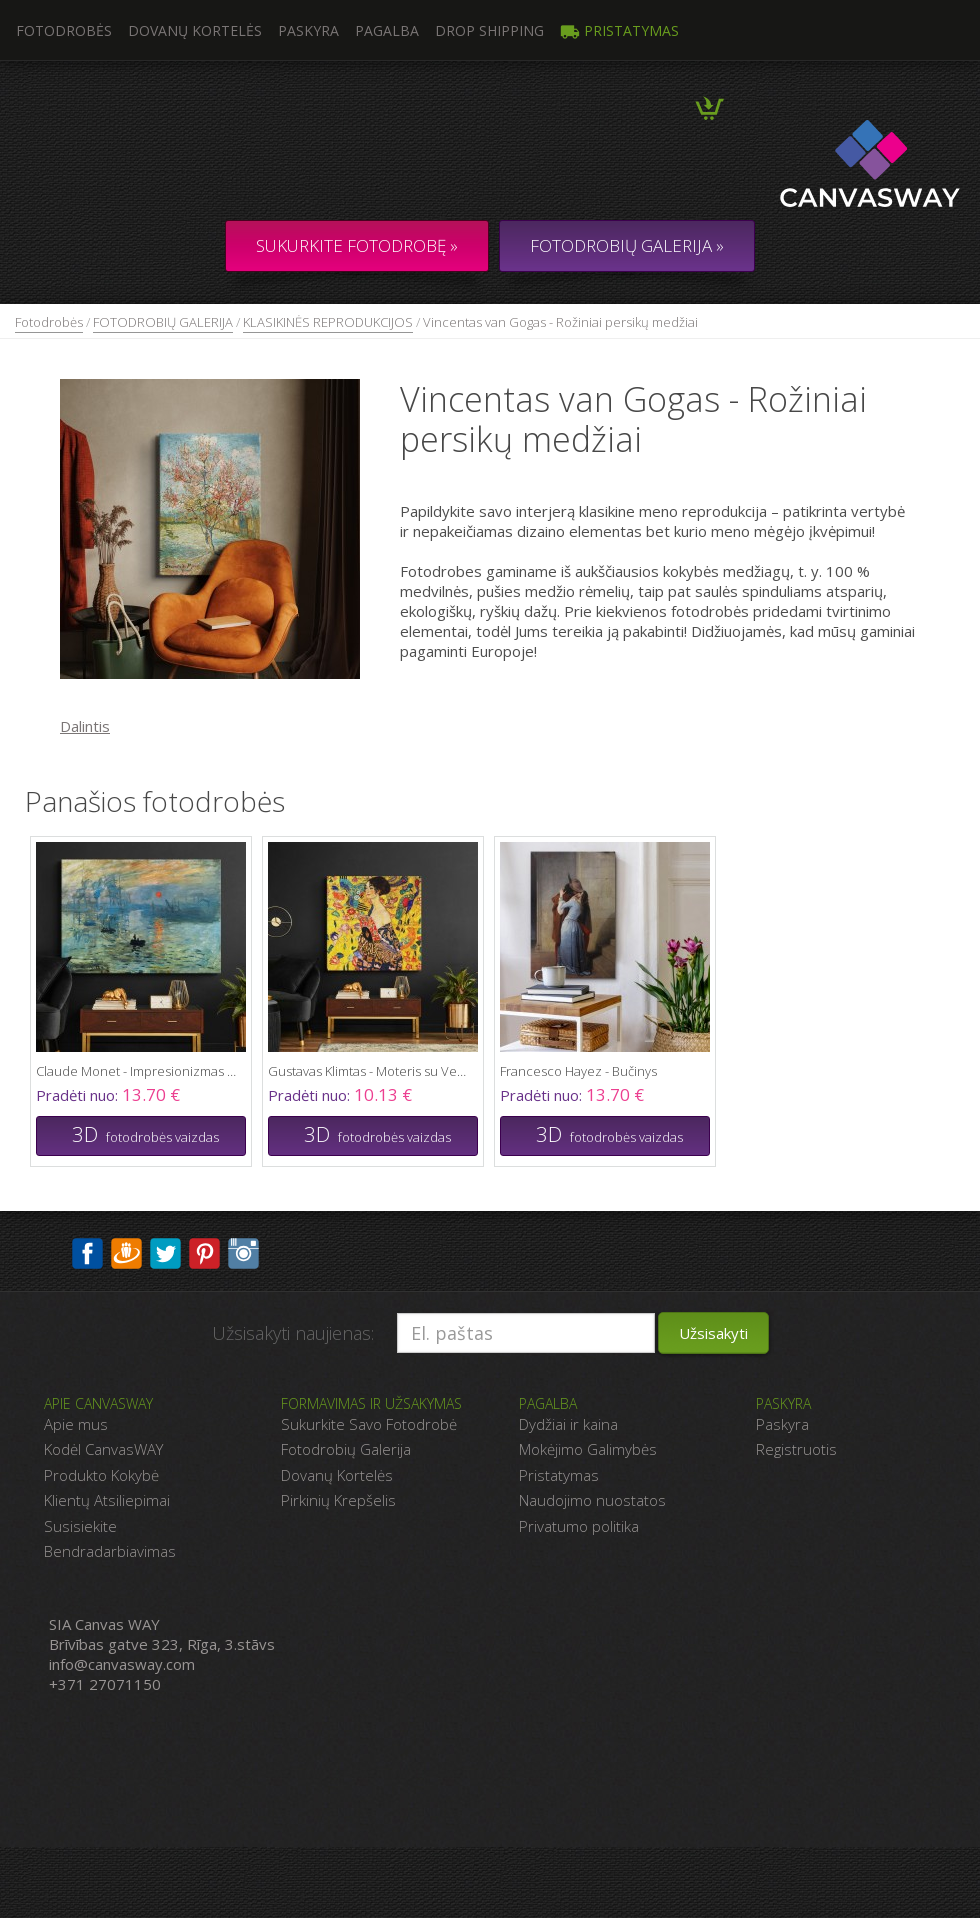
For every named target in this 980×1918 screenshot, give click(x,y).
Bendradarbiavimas (110, 1551)
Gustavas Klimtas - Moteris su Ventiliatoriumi (368, 1071)
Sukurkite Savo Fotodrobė (369, 1424)
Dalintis (85, 726)
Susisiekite (80, 1526)
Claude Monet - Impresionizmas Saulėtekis (136, 1071)
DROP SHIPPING (489, 30)
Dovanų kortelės (195, 30)
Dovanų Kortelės (337, 1475)
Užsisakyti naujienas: (293, 1333)
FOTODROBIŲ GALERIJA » (627, 245)
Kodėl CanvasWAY (103, 1449)
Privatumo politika (579, 1526)
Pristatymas (619, 30)
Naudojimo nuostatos (592, 1500)
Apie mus (76, 1424)
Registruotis (796, 1449)
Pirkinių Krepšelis (338, 1500)
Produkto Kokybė (101, 1475)
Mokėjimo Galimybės (588, 1449)
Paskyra (308, 30)
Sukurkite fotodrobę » (357, 245)
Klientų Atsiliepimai (107, 1500)
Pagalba (387, 30)
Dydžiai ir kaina (568, 1424)
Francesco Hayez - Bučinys (578, 1071)
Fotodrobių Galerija (346, 1449)
